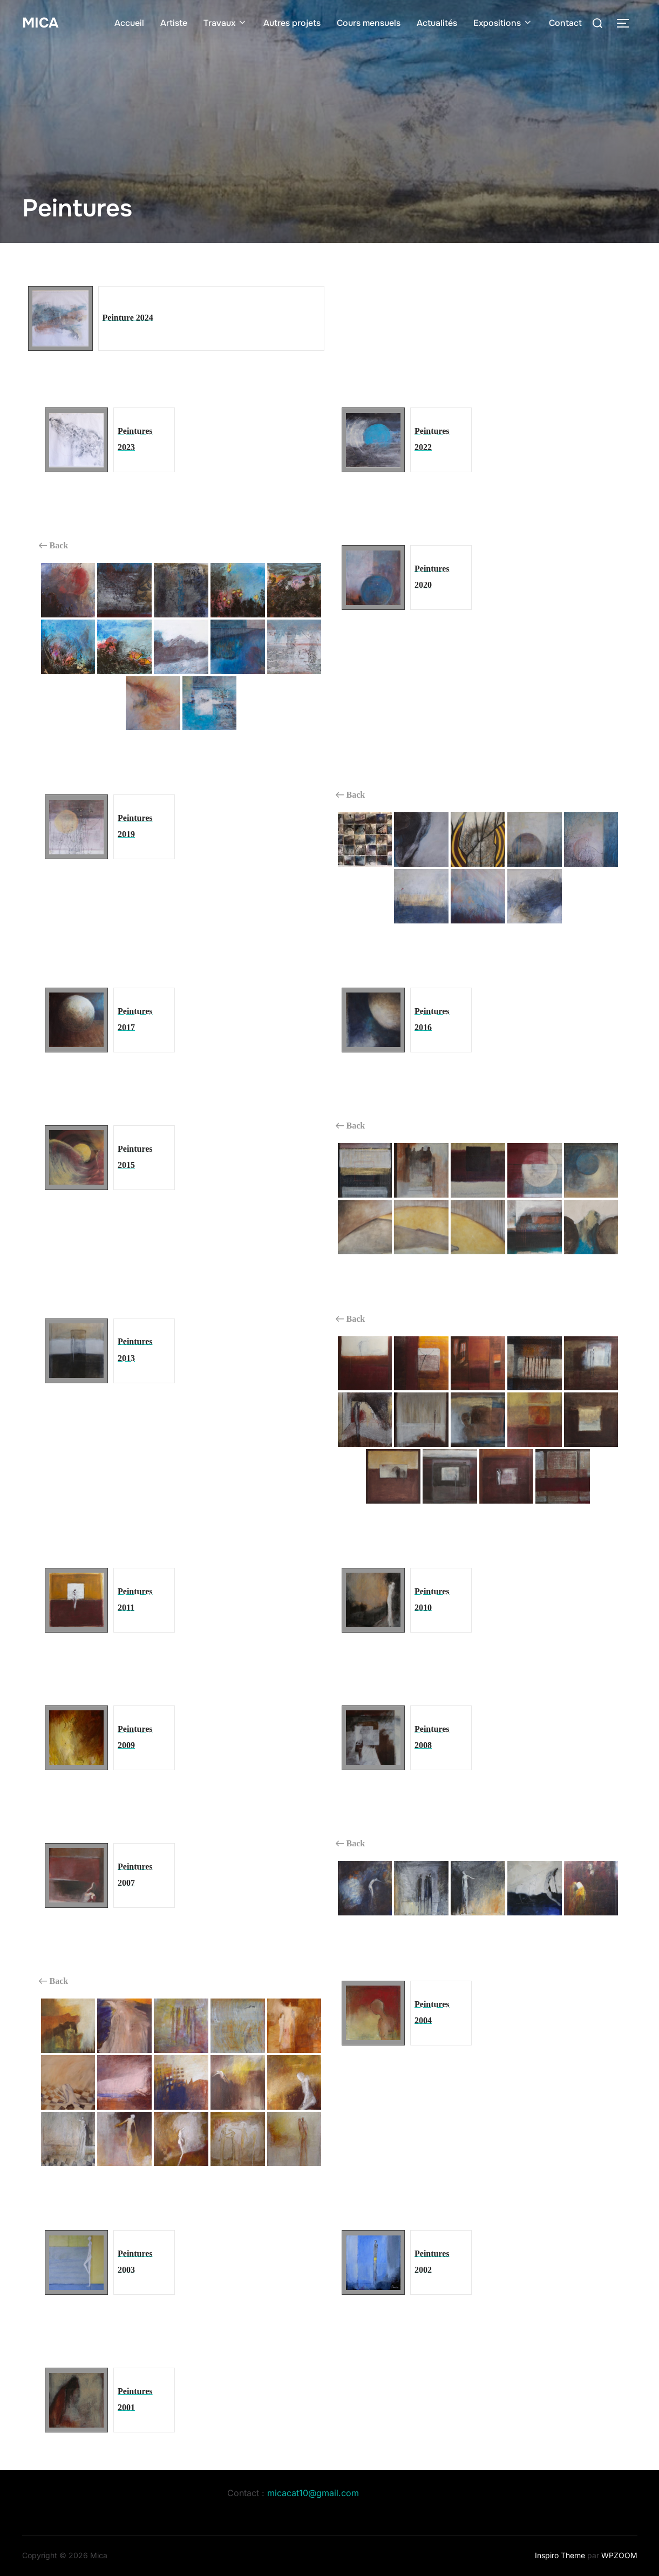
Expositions (503, 23)
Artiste (173, 23)
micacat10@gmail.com (313, 2492)
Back (54, 545)
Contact (565, 23)
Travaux (225, 23)
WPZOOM (619, 2555)
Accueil (129, 23)
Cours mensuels (368, 23)
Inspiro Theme (560, 2555)
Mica (40, 23)
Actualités (437, 23)
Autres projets (292, 23)
